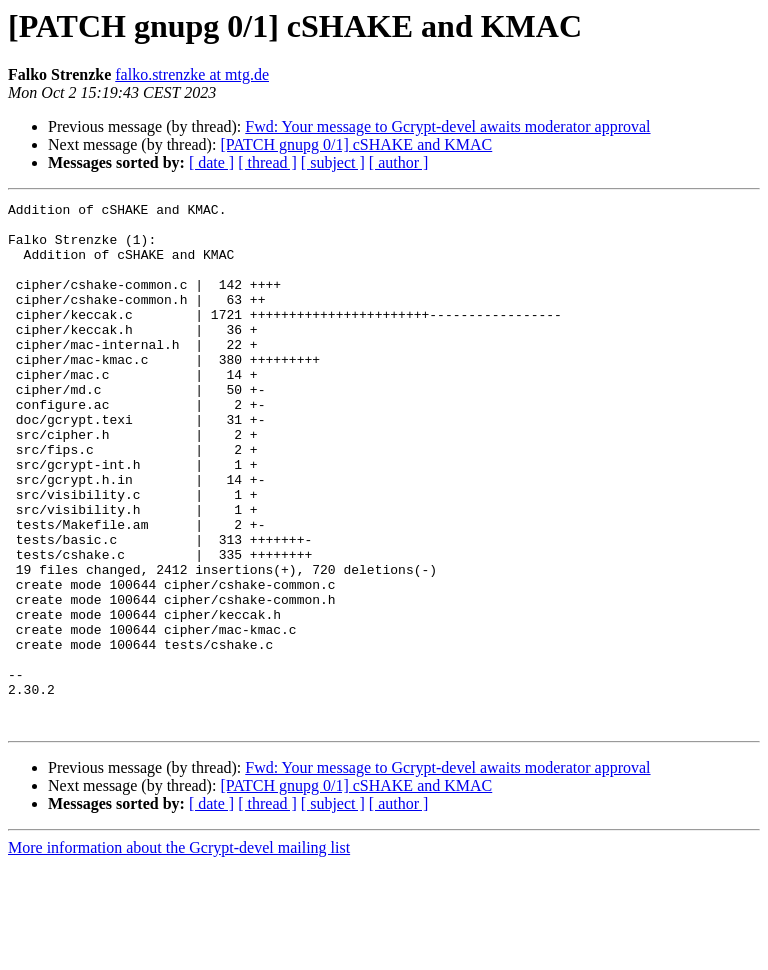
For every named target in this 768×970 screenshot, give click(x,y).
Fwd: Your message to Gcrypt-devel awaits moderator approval (447, 126)
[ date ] (211, 162)
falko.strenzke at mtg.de (192, 74)
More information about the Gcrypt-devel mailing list (179, 952)
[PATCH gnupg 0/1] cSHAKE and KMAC (356, 144)
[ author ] (399, 162)
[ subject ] (333, 162)
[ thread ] (267, 162)
